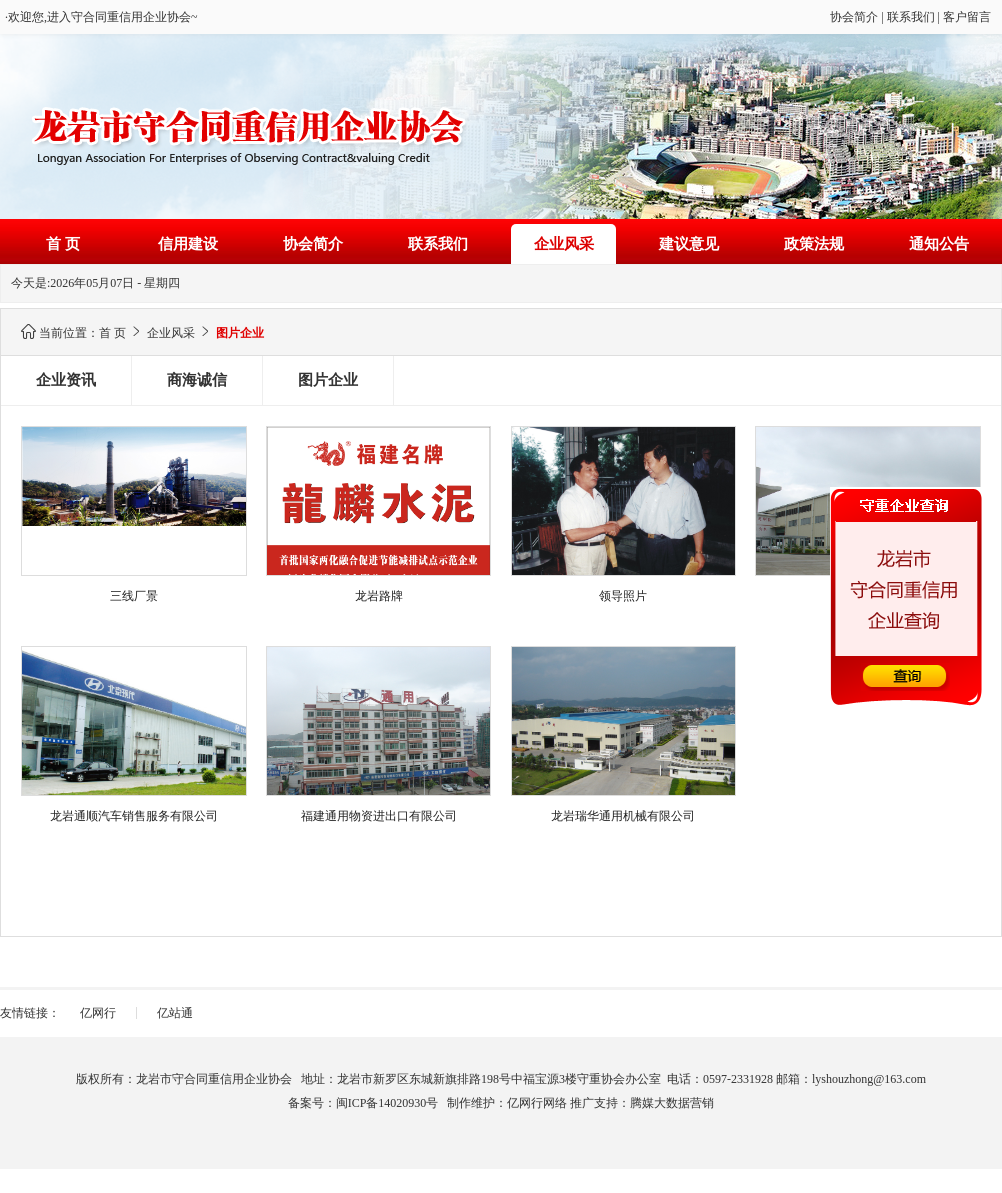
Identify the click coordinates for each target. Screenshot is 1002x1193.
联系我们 (911, 17)
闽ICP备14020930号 (387, 1103)
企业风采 (564, 244)
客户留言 (967, 17)
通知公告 (939, 244)
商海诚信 (197, 380)
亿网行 (98, 1013)
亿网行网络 (537, 1103)
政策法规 (814, 244)
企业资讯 (66, 380)
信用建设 (188, 244)
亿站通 (175, 1013)
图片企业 (328, 380)
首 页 (63, 244)
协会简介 (854, 17)
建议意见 (689, 244)
